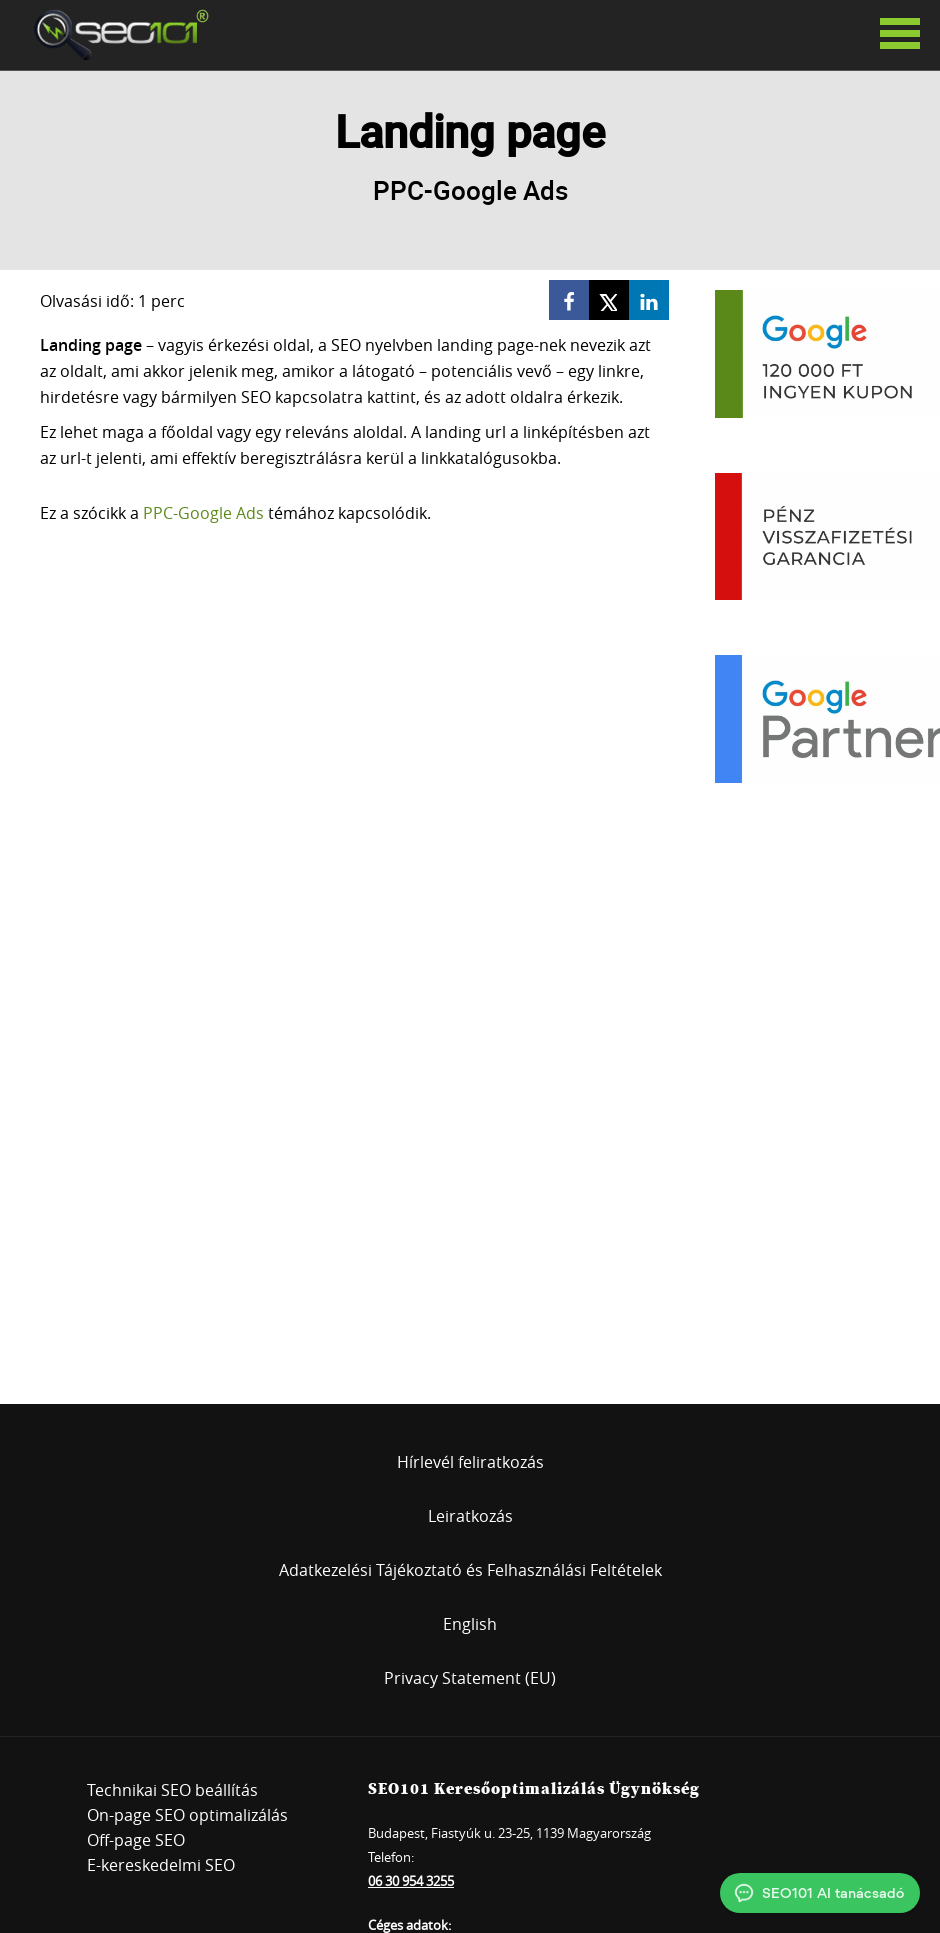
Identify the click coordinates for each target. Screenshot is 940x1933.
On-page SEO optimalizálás (187, 1815)
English (470, 1624)
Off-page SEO (136, 1840)
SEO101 (115, 35)
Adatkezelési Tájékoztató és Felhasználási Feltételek (470, 1570)
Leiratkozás (470, 1516)
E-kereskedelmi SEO (161, 1865)
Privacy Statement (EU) (470, 1678)
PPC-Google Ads (203, 513)
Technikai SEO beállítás (172, 1790)
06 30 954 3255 (411, 1881)
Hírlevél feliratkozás (470, 1462)
